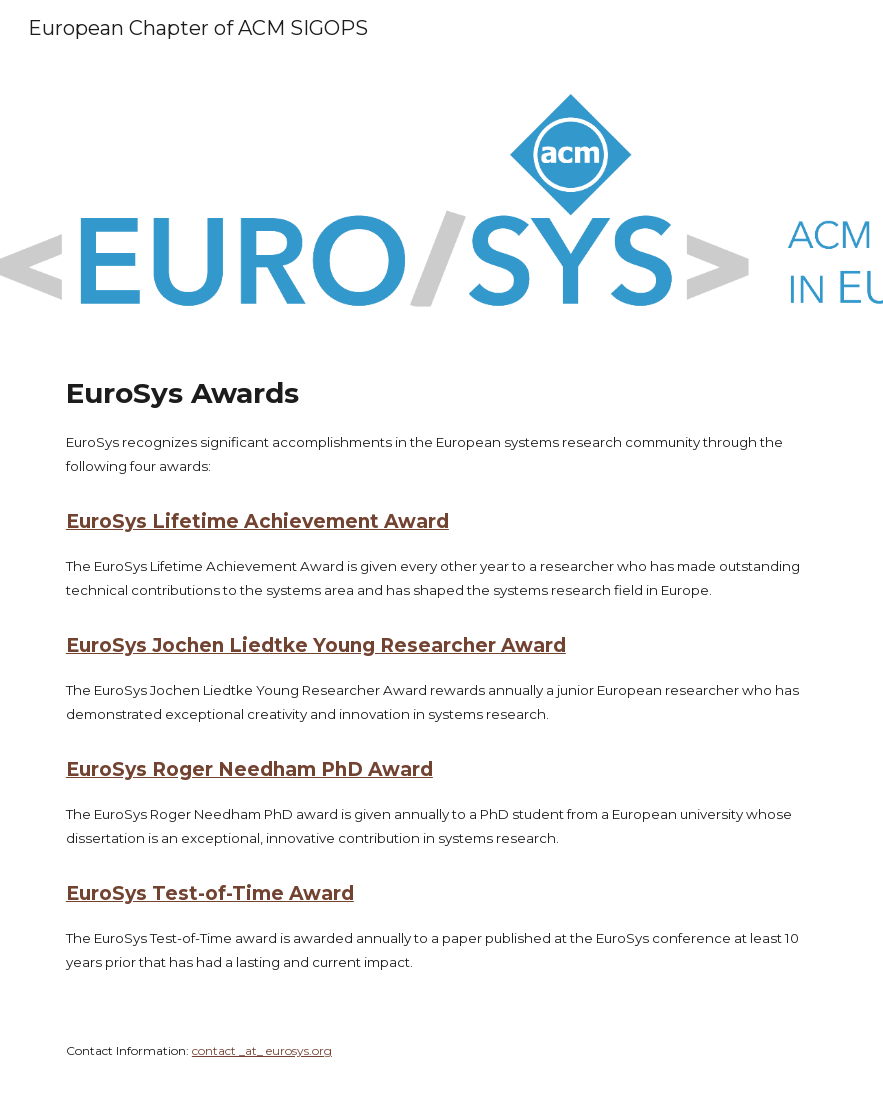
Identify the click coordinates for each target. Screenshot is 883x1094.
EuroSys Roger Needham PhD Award (249, 769)
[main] (441, 673)
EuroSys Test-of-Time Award (210, 893)
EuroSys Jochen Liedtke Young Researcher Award (316, 645)
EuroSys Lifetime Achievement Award (257, 521)
